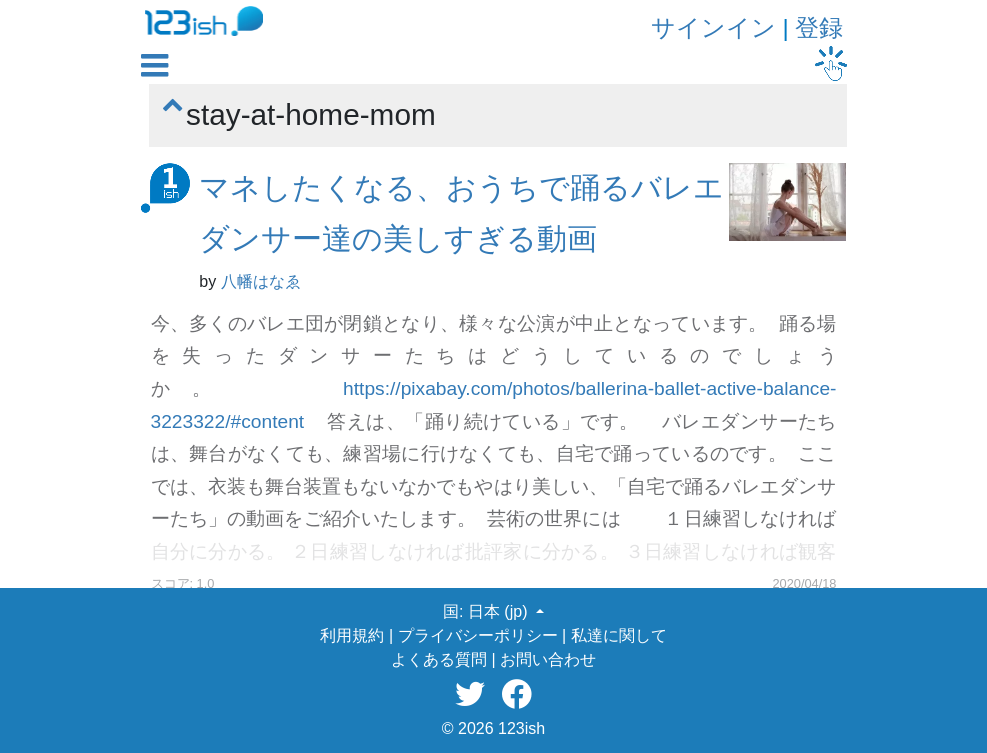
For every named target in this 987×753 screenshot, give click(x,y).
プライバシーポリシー (478, 635)
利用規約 (352, 635)
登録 (819, 27)
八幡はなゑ (261, 281)
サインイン (713, 27)
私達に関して (619, 635)
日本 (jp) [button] (500, 611)
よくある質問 (439, 659)
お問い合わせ (548, 659)
